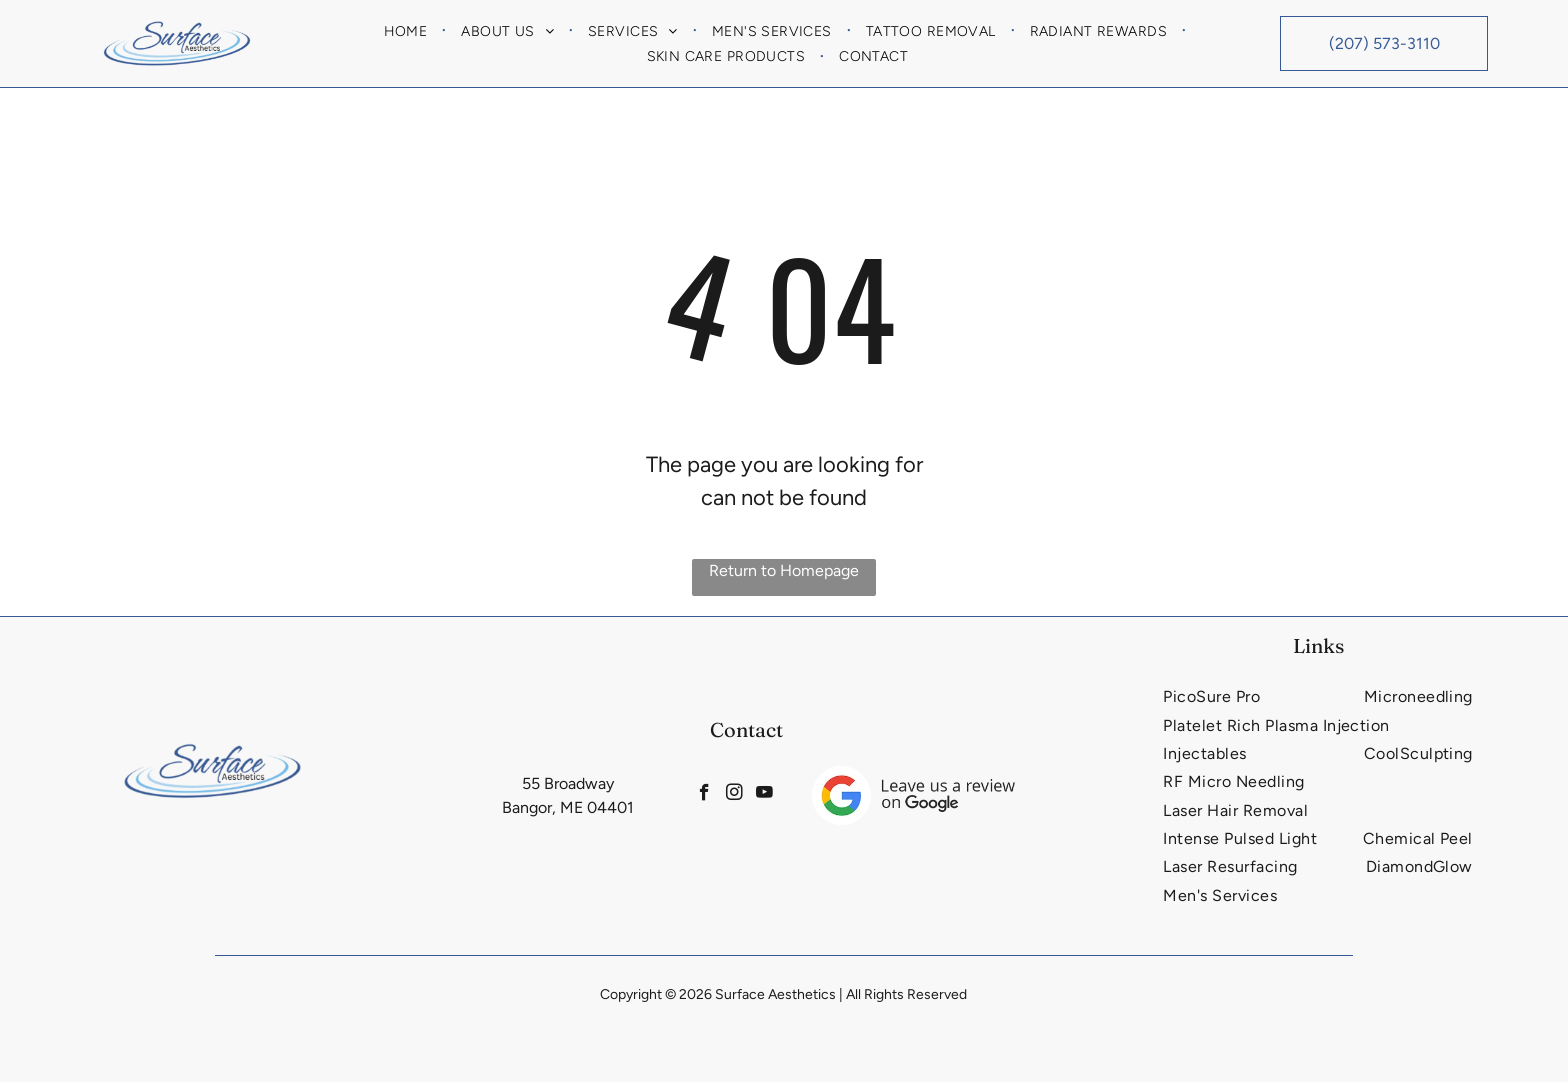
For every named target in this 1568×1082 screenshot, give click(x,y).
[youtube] (770, 796)
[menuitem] (408, 31)
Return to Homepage (784, 570)
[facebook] (698, 796)
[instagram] (734, 796)
